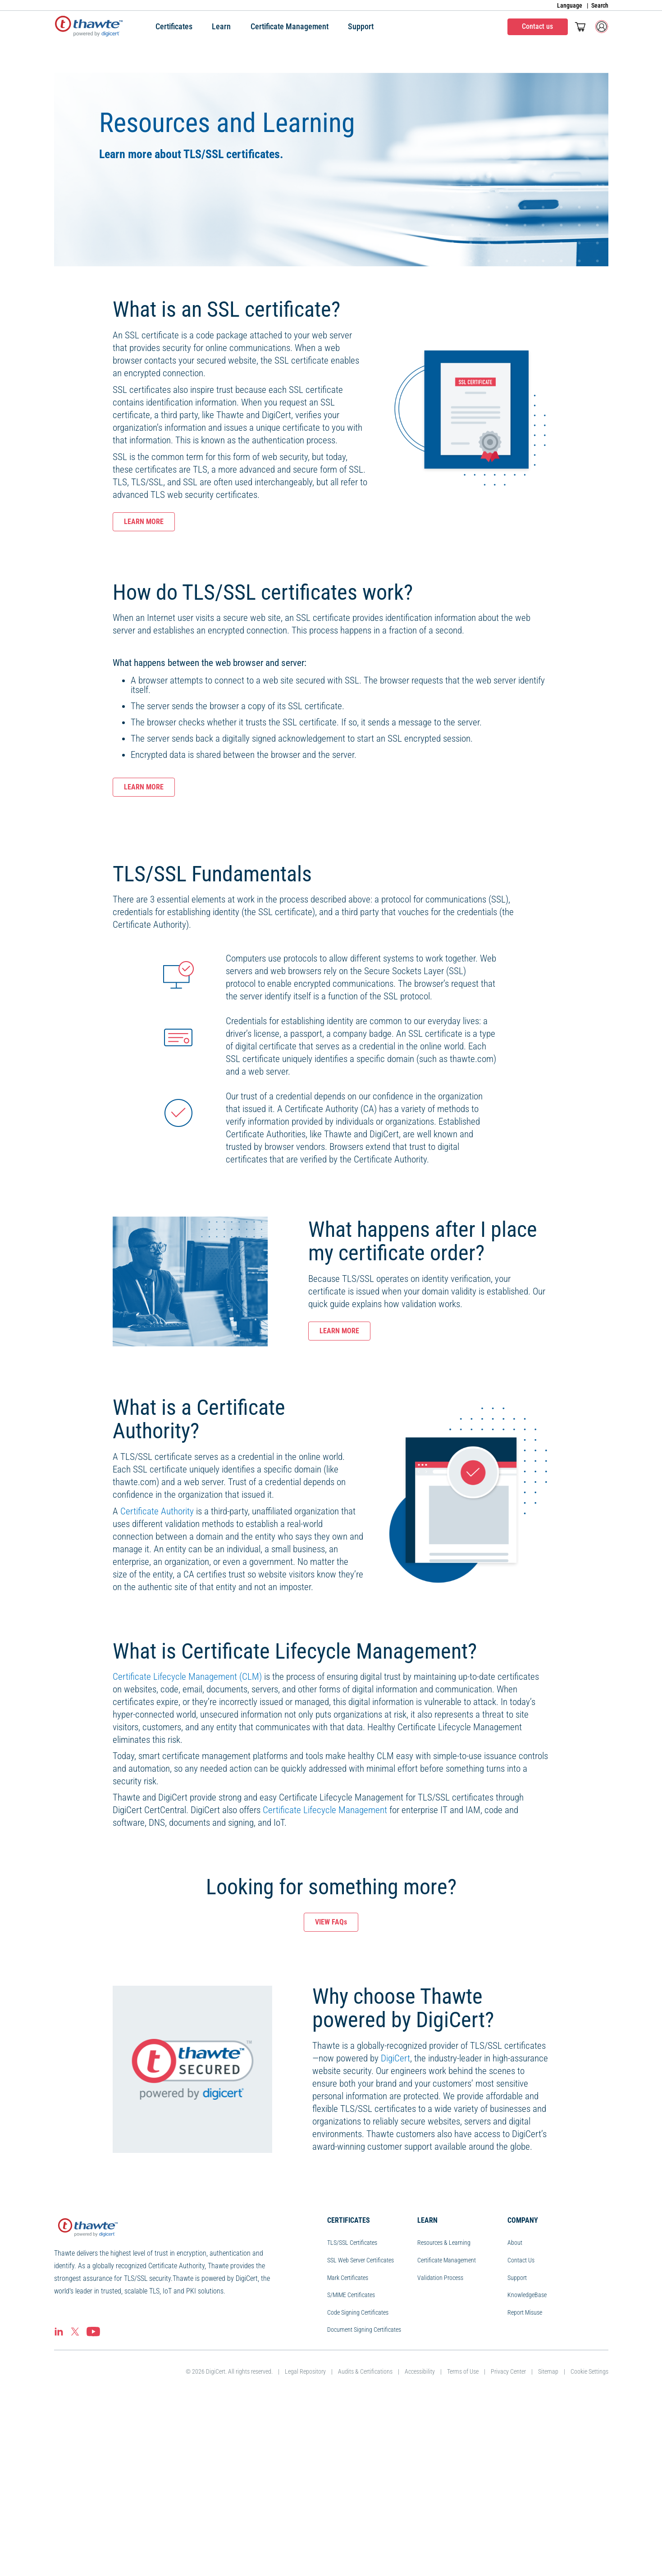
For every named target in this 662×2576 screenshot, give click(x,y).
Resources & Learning (443, 2417)
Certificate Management (446, 2434)
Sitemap (548, 2546)
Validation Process (440, 2452)
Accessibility (420, 2546)
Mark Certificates (347, 2452)
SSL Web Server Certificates (360, 2434)
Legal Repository (305, 2546)
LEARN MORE (144, 521)
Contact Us (520, 2434)
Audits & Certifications (365, 2546)
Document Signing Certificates (364, 2504)
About (514, 2417)
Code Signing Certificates (357, 2486)
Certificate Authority (157, 1685)
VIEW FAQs (331, 2096)
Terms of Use (463, 2546)
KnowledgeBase (527, 2469)
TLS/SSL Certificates (352, 2417)
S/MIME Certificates (351, 2469)
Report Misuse (524, 2486)
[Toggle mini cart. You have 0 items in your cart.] (580, 26)
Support (517, 2452)
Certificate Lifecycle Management (325, 1984)
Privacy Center (508, 2546)
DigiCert (395, 2232)
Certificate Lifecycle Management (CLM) (187, 1851)
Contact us (537, 26)
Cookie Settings (589, 2546)
